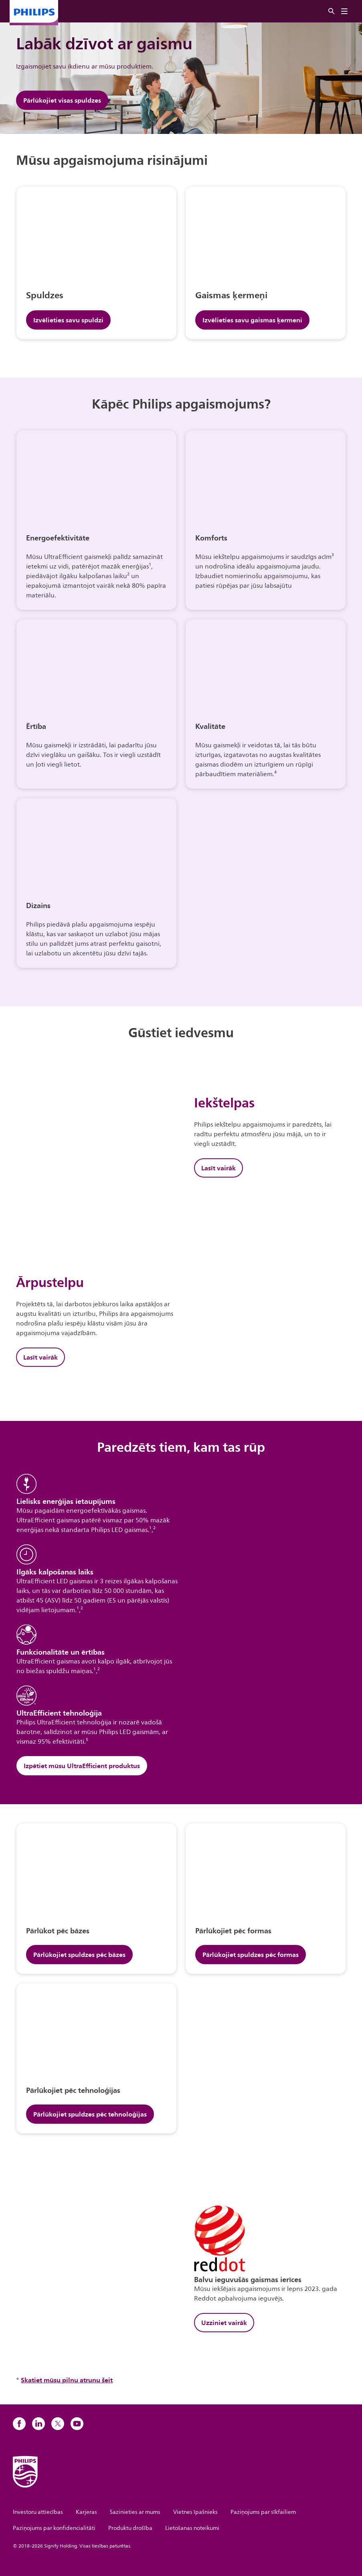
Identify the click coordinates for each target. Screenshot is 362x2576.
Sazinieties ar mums (135, 2512)
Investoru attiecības (38, 2512)
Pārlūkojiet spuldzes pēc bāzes (79, 1954)
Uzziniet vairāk (224, 2322)
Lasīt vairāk (218, 1168)
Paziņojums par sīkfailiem (263, 2512)
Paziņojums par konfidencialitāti (54, 2528)
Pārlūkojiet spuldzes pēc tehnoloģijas (90, 2114)
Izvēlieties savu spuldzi (68, 320)
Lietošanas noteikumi (192, 2528)
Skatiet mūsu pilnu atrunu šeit (67, 2380)
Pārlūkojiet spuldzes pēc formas (250, 1954)
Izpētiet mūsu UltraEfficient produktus (82, 1765)
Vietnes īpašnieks (195, 2512)
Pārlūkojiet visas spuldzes (62, 100)
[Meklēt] (331, 11)
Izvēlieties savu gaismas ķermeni (252, 320)
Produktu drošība (130, 2528)
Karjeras (86, 2512)
